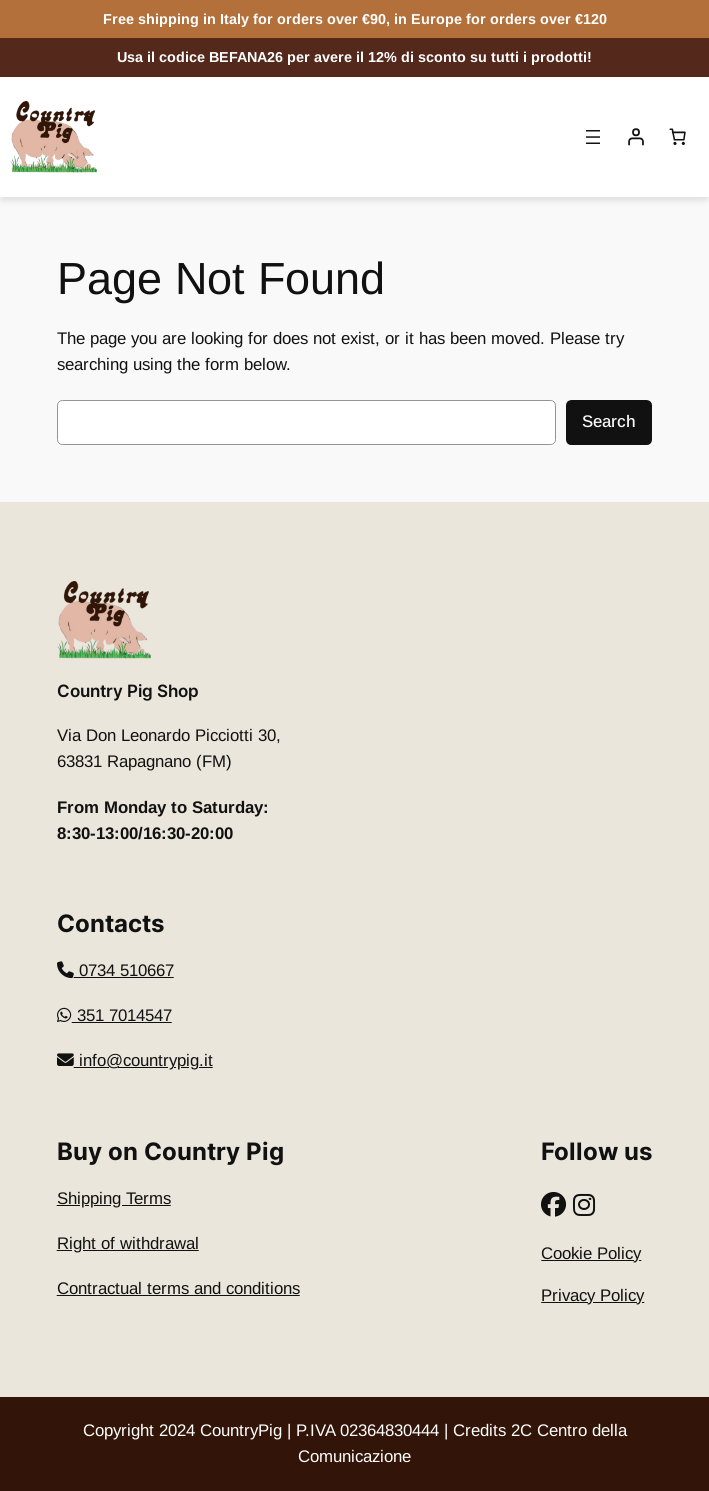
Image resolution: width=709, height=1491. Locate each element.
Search (609, 421)
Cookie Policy (591, 1253)
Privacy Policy (592, 1295)
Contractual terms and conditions (178, 1288)
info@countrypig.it (135, 1060)
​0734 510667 (115, 970)
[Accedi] (636, 137)
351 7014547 (114, 1015)
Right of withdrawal (128, 1243)
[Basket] (678, 137)
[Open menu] (593, 137)
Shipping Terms (114, 1198)
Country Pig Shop (128, 691)
